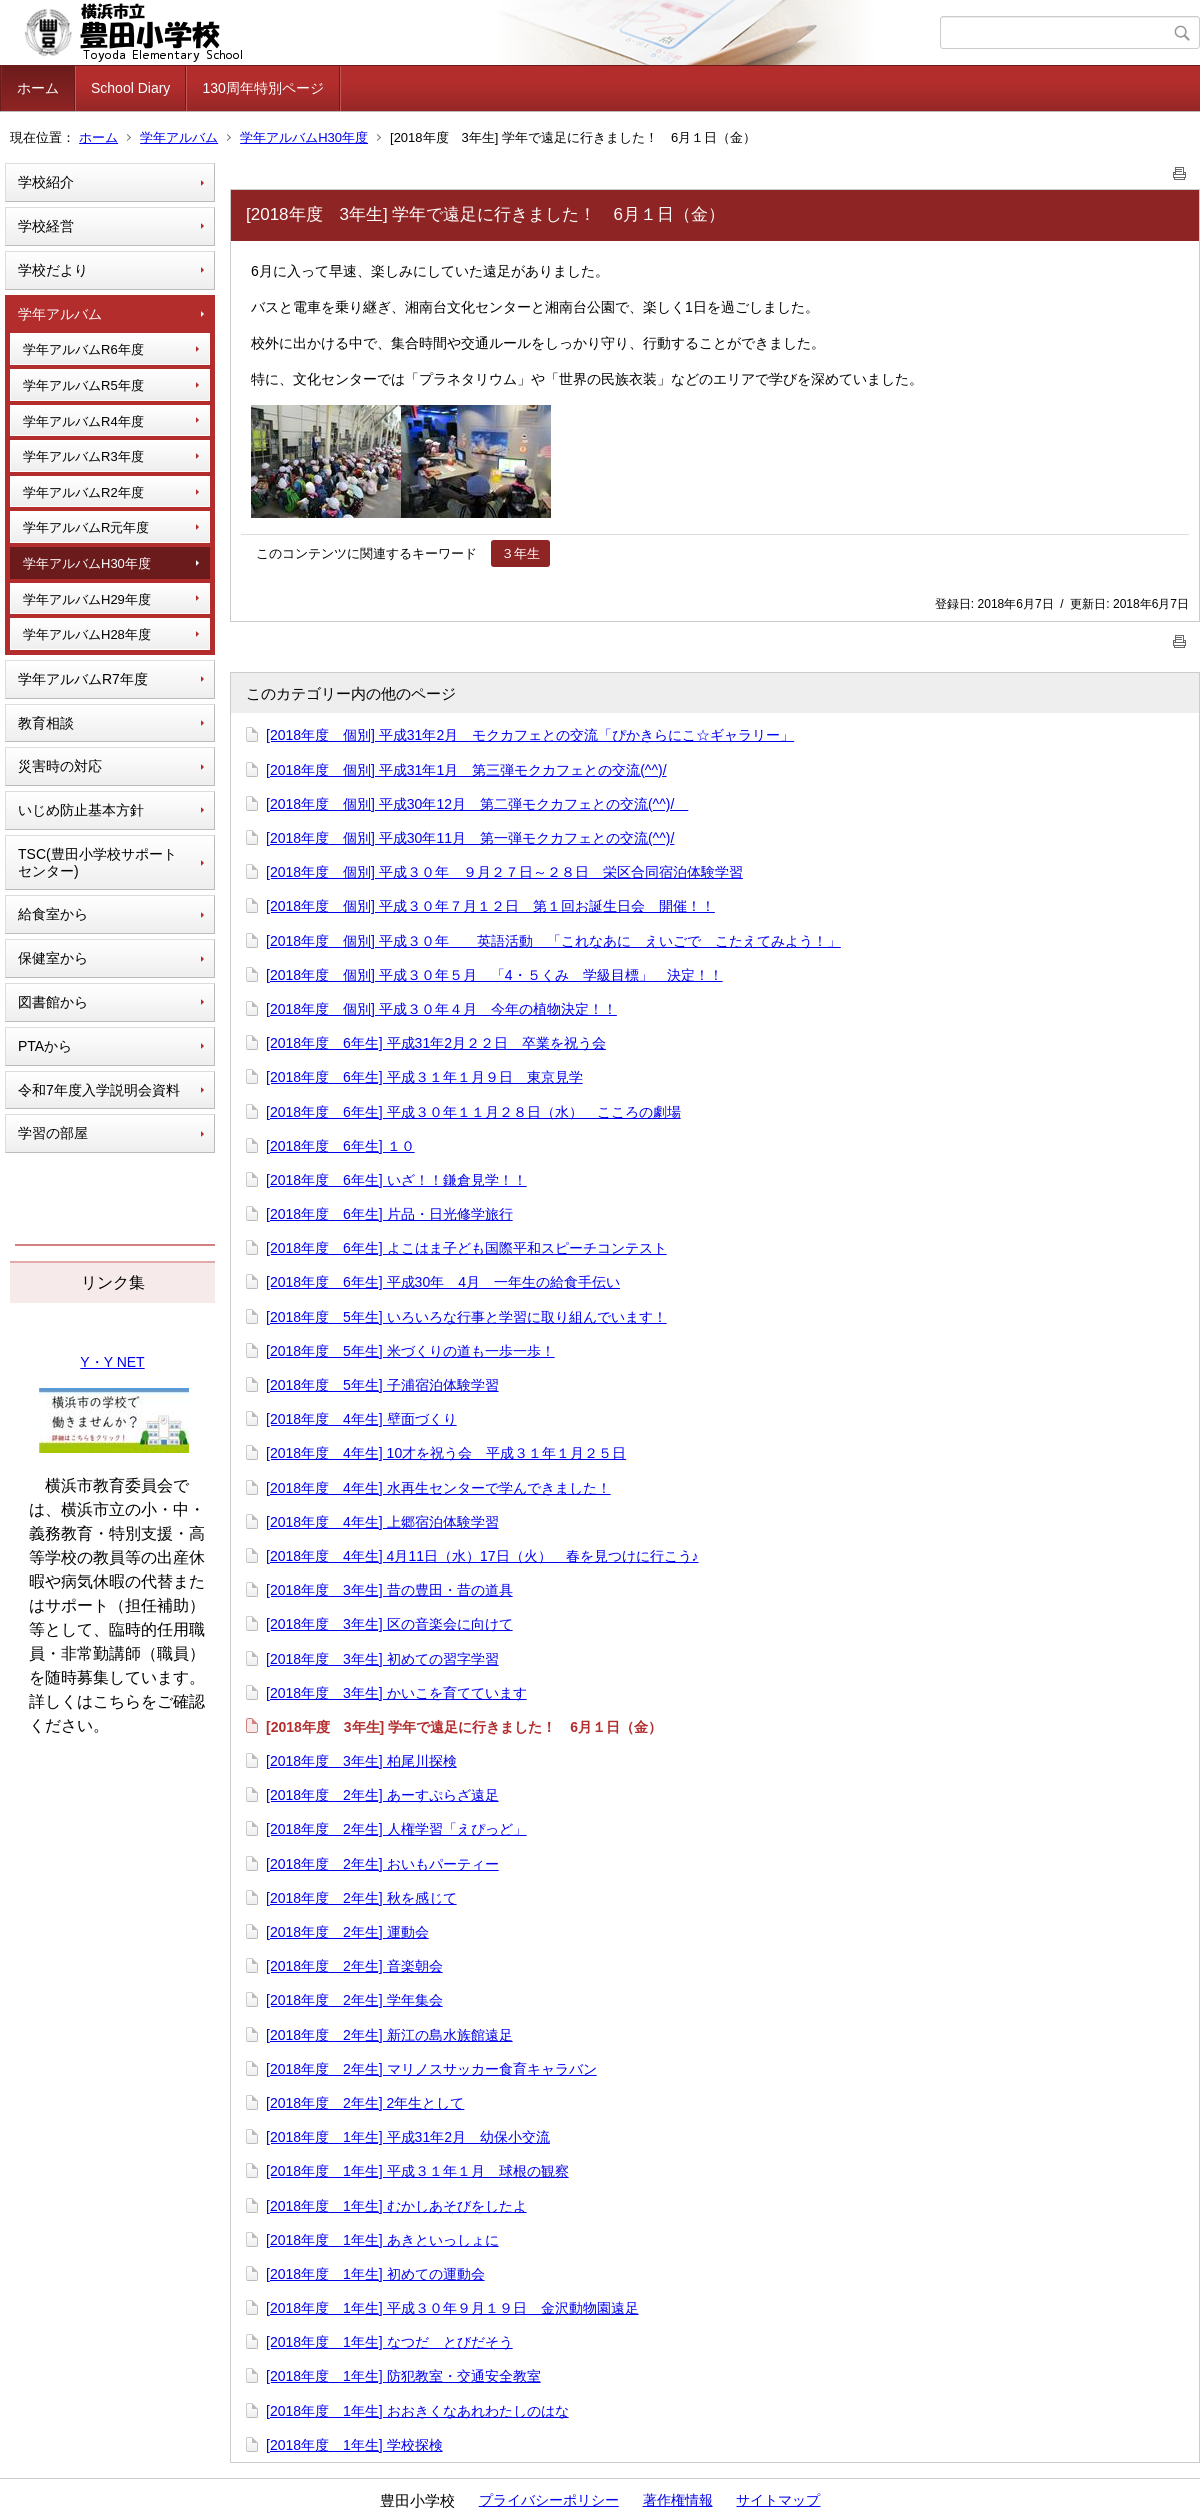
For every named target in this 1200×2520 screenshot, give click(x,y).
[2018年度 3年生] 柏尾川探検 (361, 1761)
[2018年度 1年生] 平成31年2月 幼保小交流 (408, 2137)
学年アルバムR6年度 (83, 349)
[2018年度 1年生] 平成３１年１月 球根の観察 (417, 2171)
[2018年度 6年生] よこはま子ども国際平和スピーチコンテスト (466, 1248)
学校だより (53, 270)
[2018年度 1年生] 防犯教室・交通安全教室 (403, 2376)
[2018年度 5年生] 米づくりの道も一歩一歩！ (410, 1351)
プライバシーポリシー (549, 2500)
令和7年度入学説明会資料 (99, 1090)
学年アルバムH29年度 (87, 599)
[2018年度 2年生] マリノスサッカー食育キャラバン (431, 2069)
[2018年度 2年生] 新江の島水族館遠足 (389, 2035)
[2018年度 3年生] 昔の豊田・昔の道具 (389, 1590)
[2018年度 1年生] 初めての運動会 (375, 2274)
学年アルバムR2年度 (83, 492)
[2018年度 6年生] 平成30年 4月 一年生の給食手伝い (443, 1282)
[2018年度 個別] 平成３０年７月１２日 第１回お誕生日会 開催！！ (490, 906)
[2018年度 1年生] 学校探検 (354, 2445)
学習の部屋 (53, 1133)
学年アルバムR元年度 (86, 527)
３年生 (520, 553)
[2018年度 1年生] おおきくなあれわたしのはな (417, 2411)
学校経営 (46, 226)
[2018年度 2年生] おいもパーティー (382, 1864)
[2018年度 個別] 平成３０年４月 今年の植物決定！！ (441, 1009)
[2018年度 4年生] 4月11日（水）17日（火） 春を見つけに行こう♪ (482, 1556)
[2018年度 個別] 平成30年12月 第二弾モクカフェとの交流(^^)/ (477, 804)
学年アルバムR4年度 (83, 421)
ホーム (38, 88)
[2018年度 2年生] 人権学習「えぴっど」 (396, 1829)
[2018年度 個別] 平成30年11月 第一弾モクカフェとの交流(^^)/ (470, 838)
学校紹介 (46, 182)
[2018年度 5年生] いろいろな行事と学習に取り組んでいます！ (466, 1317)
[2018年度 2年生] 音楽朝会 (354, 1966)
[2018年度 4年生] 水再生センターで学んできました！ (438, 1488)
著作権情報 (678, 2500)
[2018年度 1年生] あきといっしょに (382, 2240)
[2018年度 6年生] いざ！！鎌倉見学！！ (396, 1180)
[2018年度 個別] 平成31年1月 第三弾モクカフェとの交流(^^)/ (466, 770)
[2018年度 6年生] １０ (340, 1146)
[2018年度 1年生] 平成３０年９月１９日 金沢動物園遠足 (452, 2308)
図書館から (53, 1002)
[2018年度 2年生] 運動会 (347, 1932)
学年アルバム (179, 137)
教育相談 (46, 723)
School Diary (130, 88)
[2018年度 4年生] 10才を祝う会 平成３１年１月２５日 (446, 1453)
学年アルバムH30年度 (304, 137)
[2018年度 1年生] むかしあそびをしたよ (396, 2206)
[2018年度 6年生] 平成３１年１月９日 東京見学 (424, 1077)
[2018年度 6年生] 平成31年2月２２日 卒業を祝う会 (436, 1043)
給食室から (53, 914)
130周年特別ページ (262, 88)
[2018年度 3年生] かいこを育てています (396, 1693)
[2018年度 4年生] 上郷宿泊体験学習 (382, 1522)
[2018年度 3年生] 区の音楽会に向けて (389, 1624)
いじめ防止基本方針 (81, 810)
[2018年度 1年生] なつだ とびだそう (389, 2342)
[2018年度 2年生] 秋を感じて (361, 1898)
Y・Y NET (112, 1362)
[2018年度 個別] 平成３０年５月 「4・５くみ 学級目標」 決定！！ (494, 975)
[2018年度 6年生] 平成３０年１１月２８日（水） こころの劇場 (473, 1112)
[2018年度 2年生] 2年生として (365, 2103)
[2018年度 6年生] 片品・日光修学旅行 (389, 1214)
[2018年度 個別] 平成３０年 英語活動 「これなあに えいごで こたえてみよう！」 (553, 941)
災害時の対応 (60, 766)
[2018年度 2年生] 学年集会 (354, 2000)
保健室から (53, 958)
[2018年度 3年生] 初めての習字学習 (382, 1659)
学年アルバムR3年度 (83, 456)
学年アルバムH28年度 (87, 634)
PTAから (45, 1046)
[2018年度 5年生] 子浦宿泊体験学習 (382, 1385)
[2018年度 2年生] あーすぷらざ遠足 (382, 1795)
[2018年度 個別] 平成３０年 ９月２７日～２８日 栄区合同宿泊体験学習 (504, 872)
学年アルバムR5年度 (83, 385)
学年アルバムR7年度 (83, 679)
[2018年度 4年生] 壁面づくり (361, 1419)
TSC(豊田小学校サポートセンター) (97, 862)
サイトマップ (778, 2500)
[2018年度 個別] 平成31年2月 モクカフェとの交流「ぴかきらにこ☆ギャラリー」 (530, 735)
